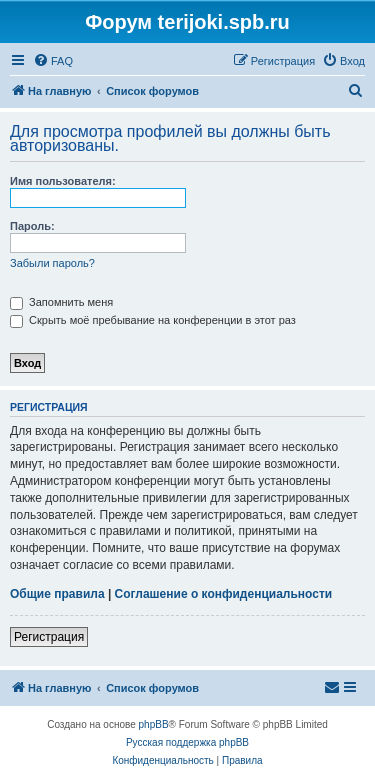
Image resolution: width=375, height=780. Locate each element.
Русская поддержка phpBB (187, 742)
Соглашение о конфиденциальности (224, 594)
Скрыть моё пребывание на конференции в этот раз (153, 320)
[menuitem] (53, 61)
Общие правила (57, 594)
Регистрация (49, 637)
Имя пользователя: (63, 181)
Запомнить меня (61, 302)
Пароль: (32, 226)
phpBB (154, 724)
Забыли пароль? (52, 263)
